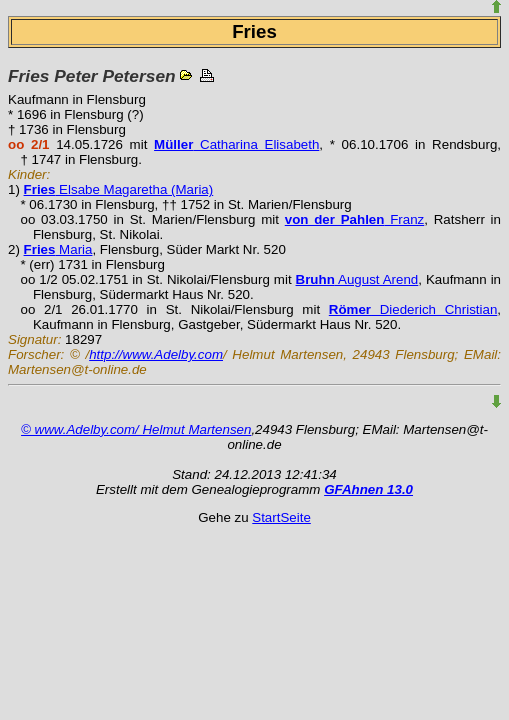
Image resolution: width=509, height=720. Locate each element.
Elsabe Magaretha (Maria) (119, 189)
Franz (355, 219)
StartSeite (281, 517)
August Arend (357, 279)
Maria (58, 249)
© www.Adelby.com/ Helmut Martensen (136, 429)
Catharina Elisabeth (236, 144)
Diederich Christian (413, 309)
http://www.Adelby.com (156, 354)
